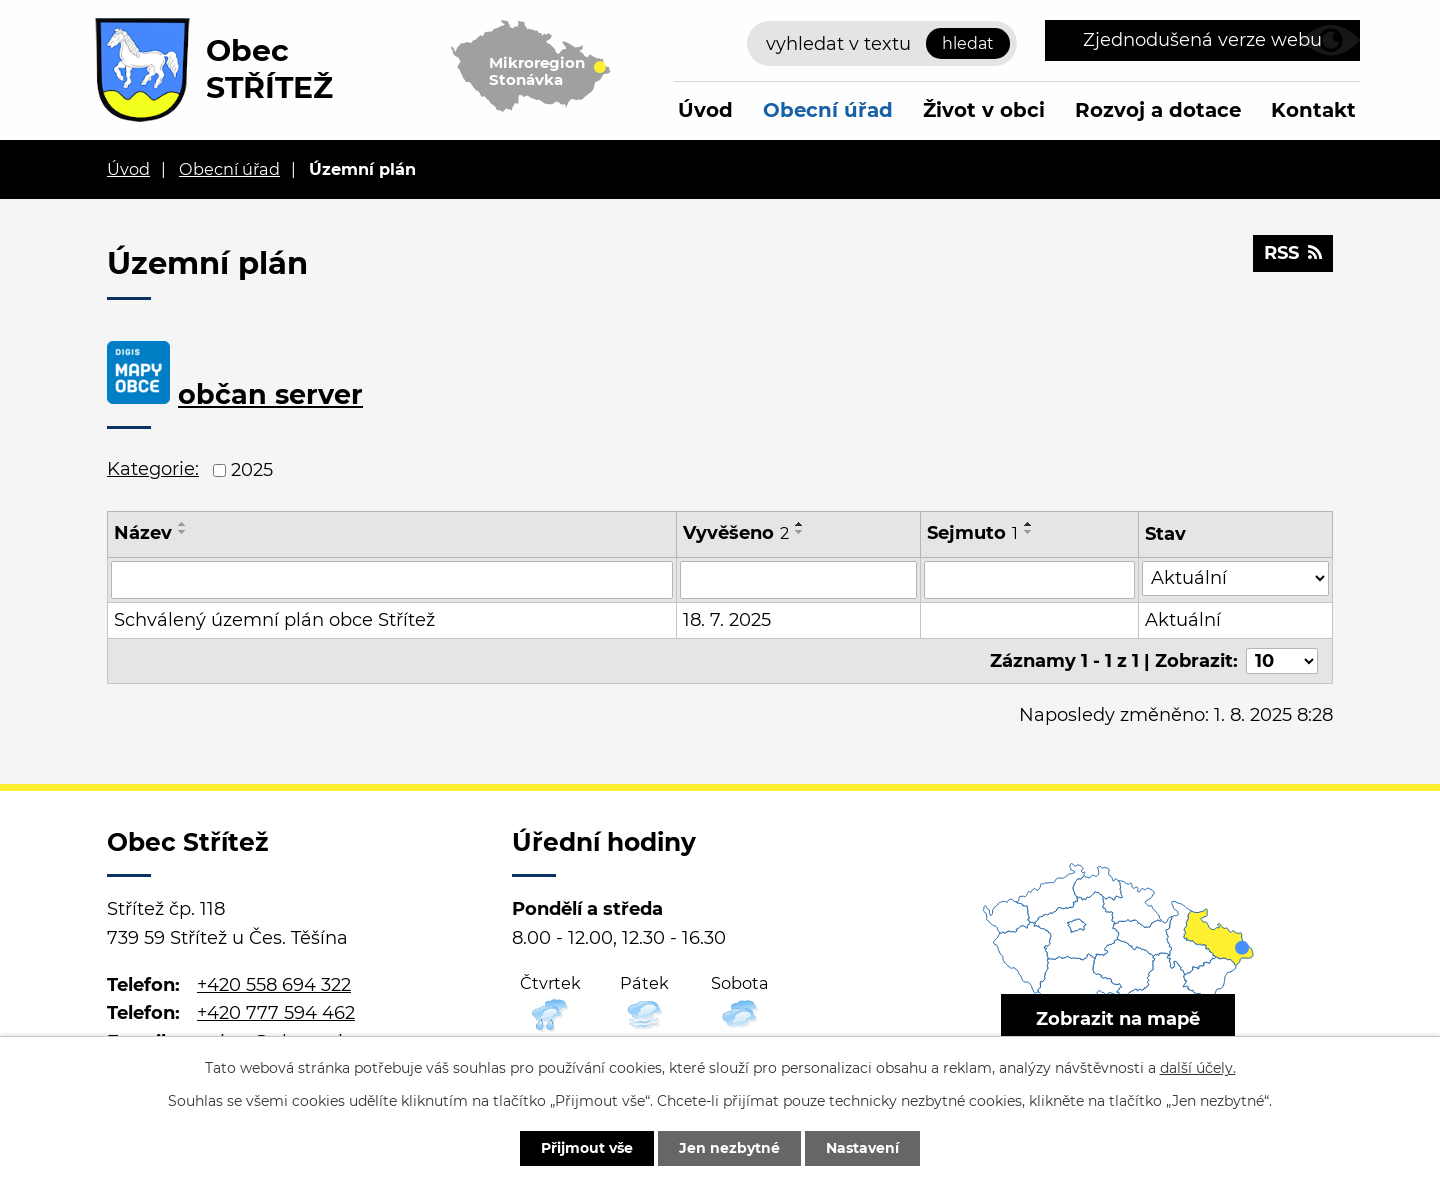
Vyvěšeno (736, 533)
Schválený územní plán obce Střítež (274, 620)
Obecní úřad (828, 110)
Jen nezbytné (729, 1148)
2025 (252, 470)
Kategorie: (153, 469)
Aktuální (1183, 620)
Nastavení (862, 1148)
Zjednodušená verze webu (1202, 40)
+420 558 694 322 (274, 985)
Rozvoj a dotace (1158, 110)
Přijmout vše (587, 1148)
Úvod (705, 110)
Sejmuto (972, 533)
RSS (1293, 253)
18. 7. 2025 (727, 620)
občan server (270, 394)
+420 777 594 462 (276, 1013)
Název (143, 533)
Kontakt (1313, 110)
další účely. (1198, 1068)
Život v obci (984, 110)
